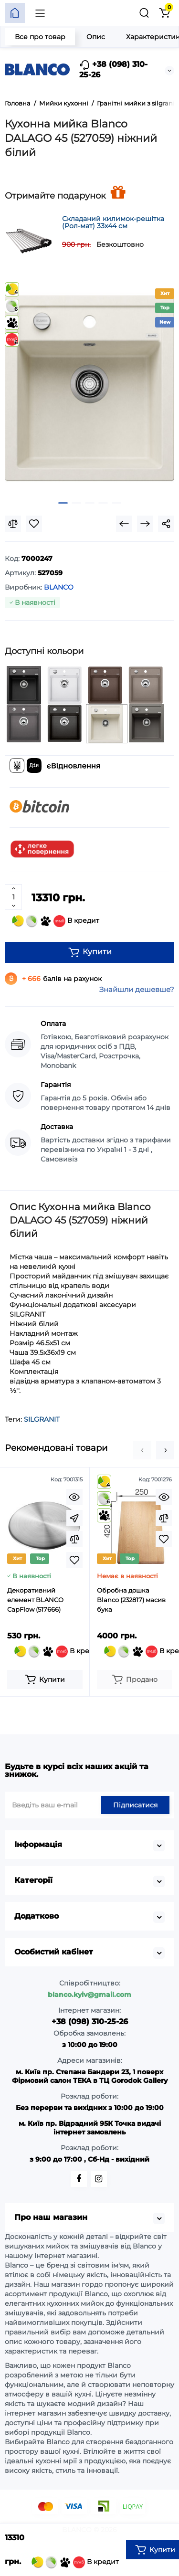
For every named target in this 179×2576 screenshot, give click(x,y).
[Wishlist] (34, 524)
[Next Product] (145, 524)
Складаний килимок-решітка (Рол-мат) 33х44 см (113, 222)
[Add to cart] (45, 1679)
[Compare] (13, 524)
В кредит (55, 921)
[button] (142, 1450)
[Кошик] (164, 13)
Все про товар (40, 36)
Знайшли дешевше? (136, 989)
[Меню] (40, 13)
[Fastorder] (74, 1518)
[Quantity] (13, 897)
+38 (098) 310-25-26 (113, 69)
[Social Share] (166, 524)
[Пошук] (144, 13)
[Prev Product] (124, 524)
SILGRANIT (42, 1419)
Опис (95, 36)
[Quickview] (74, 1497)
